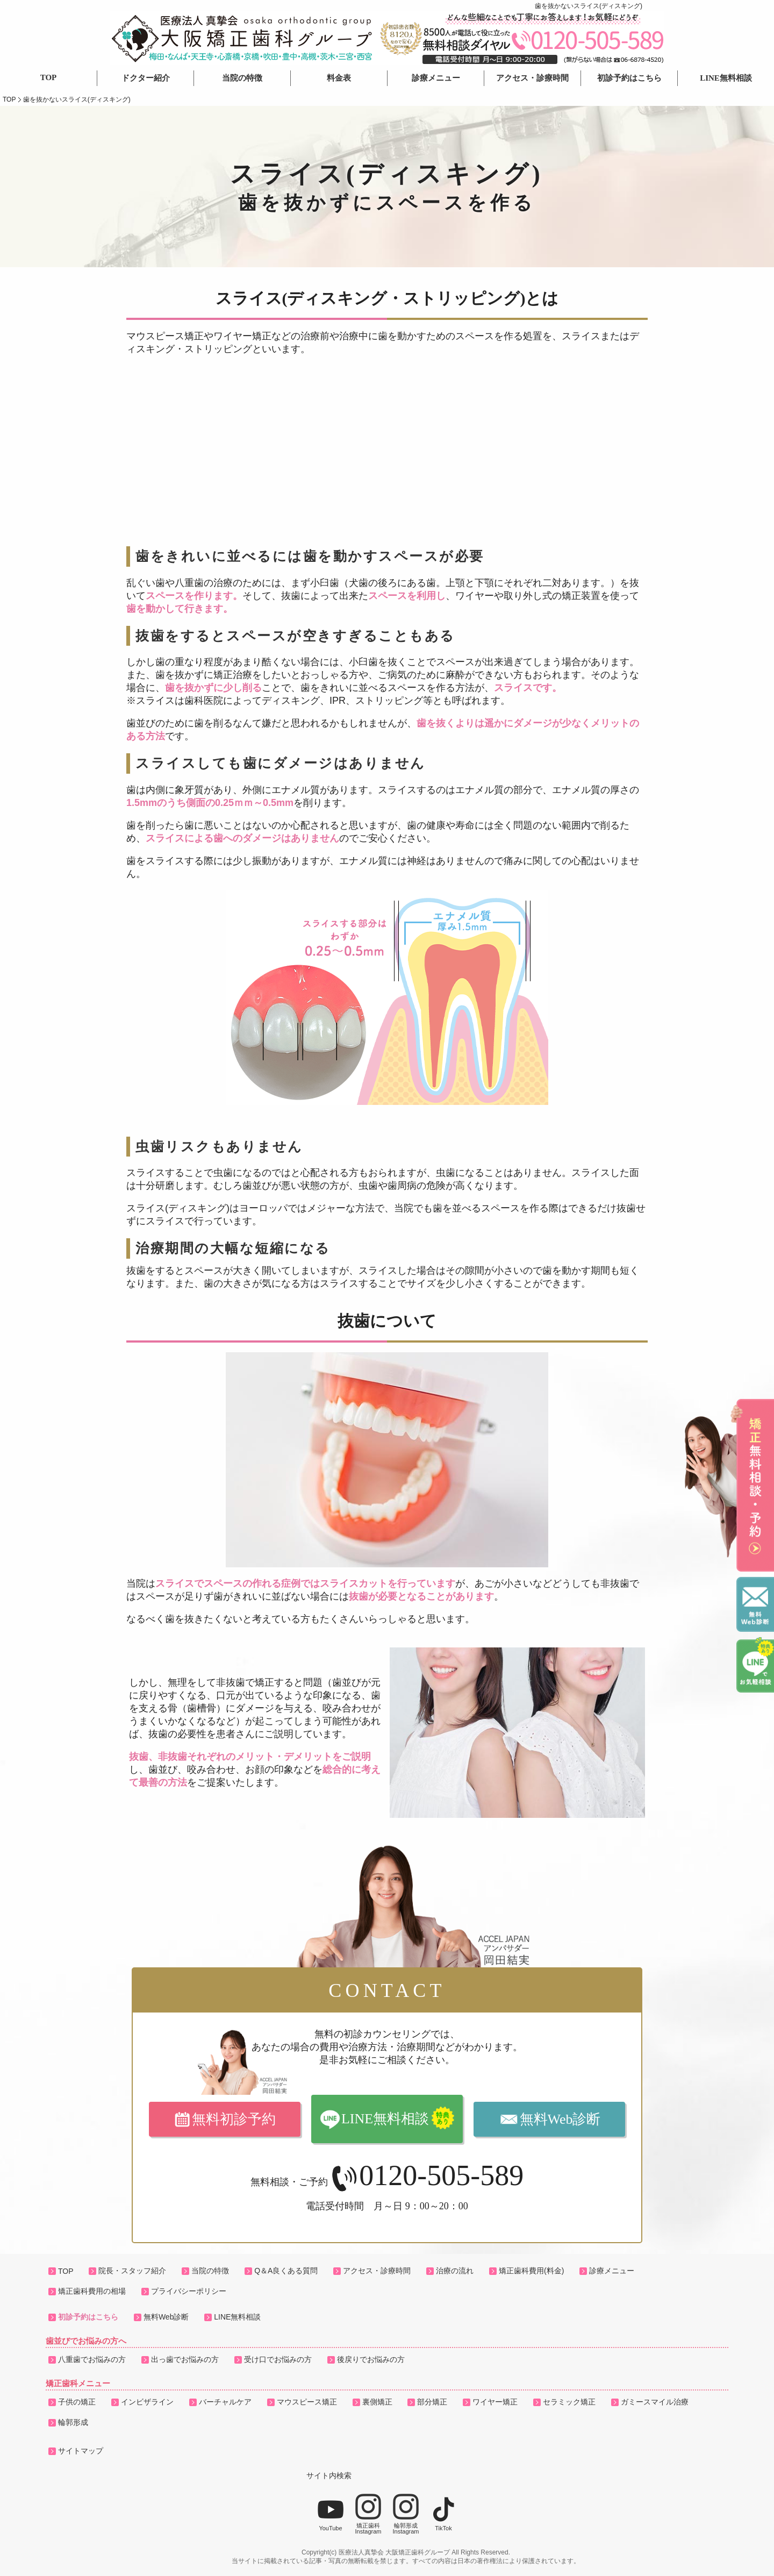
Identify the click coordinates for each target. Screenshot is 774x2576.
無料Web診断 (560, 2119)
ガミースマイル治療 (655, 2401)
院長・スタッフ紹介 (132, 2270)
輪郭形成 (73, 2422)
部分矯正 (432, 2401)
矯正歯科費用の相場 (92, 2291)
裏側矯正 (377, 2401)
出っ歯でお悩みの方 (185, 2359)
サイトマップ (80, 2450)
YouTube (330, 2513)
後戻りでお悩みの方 (371, 2359)
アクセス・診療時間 (532, 78)
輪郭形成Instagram (405, 2514)
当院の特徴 (242, 78)
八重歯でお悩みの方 (92, 2359)
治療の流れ (455, 2270)
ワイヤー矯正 (495, 2401)
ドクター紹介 (145, 78)
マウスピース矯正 (307, 2401)
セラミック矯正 (569, 2401)
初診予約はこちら (629, 78)
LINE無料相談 (726, 78)
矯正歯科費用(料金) (531, 2270)
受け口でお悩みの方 (278, 2359)
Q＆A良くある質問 (286, 2270)
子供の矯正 (77, 2401)
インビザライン (147, 2401)
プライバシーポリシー (188, 2291)
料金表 (339, 78)
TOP (48, 77)
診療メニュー (436, 78)
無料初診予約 (234, 2119)
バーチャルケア (225, 2401)
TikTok (443, 2513)
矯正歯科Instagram (368, 2514)
